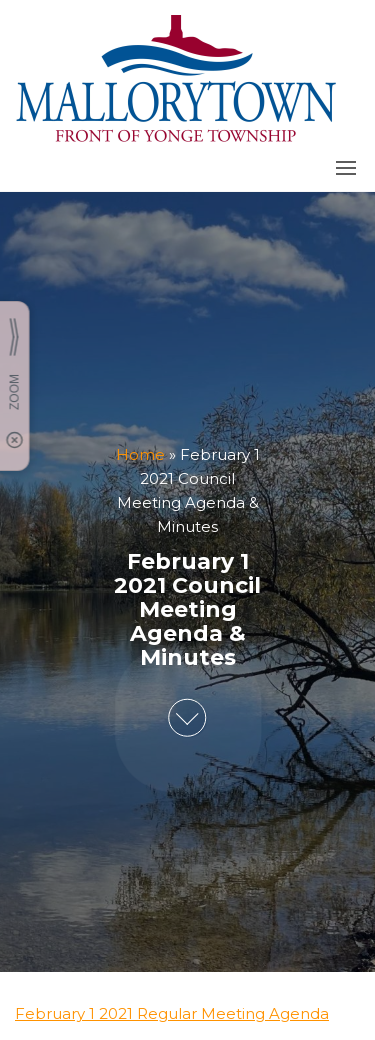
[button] (346, 168)
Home (140, 454)
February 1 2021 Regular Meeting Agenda (172, 1013)
